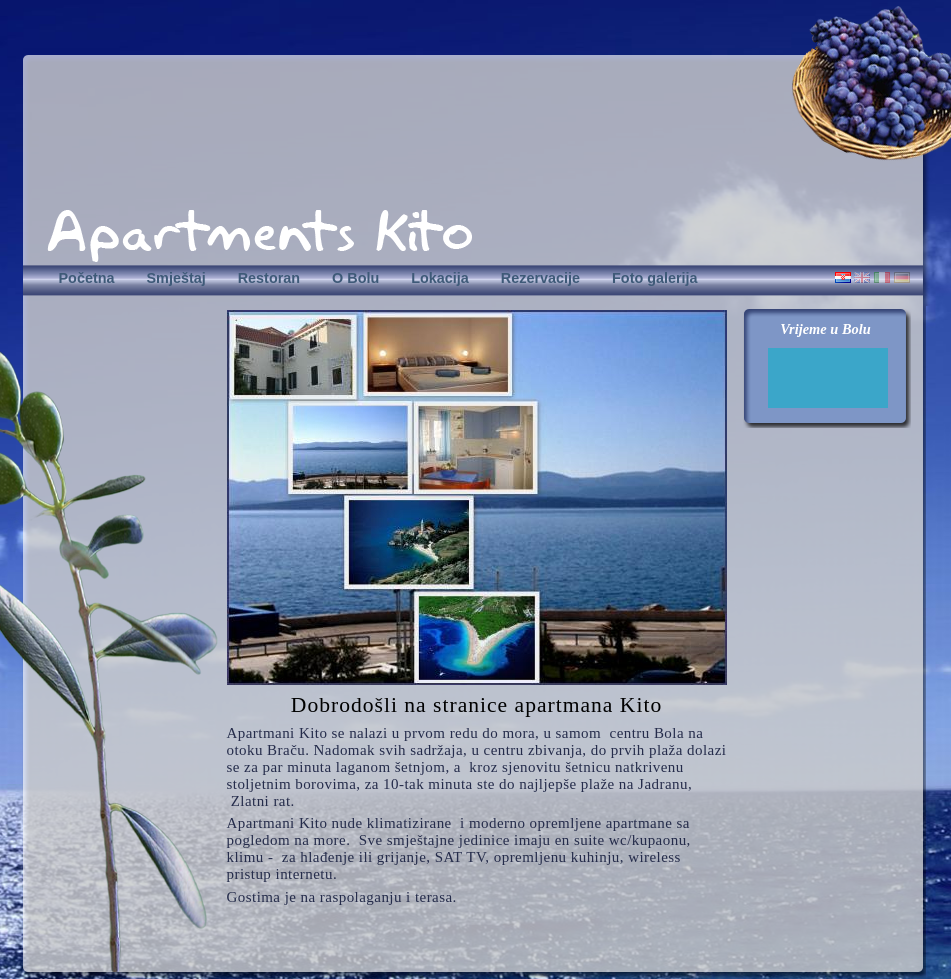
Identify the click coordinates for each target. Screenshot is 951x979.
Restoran (269, 278)
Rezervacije (540, 278)
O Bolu (355, 278)
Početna (87, 278)
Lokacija (440, 278)
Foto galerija (655, 278)
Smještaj (175, 278)
